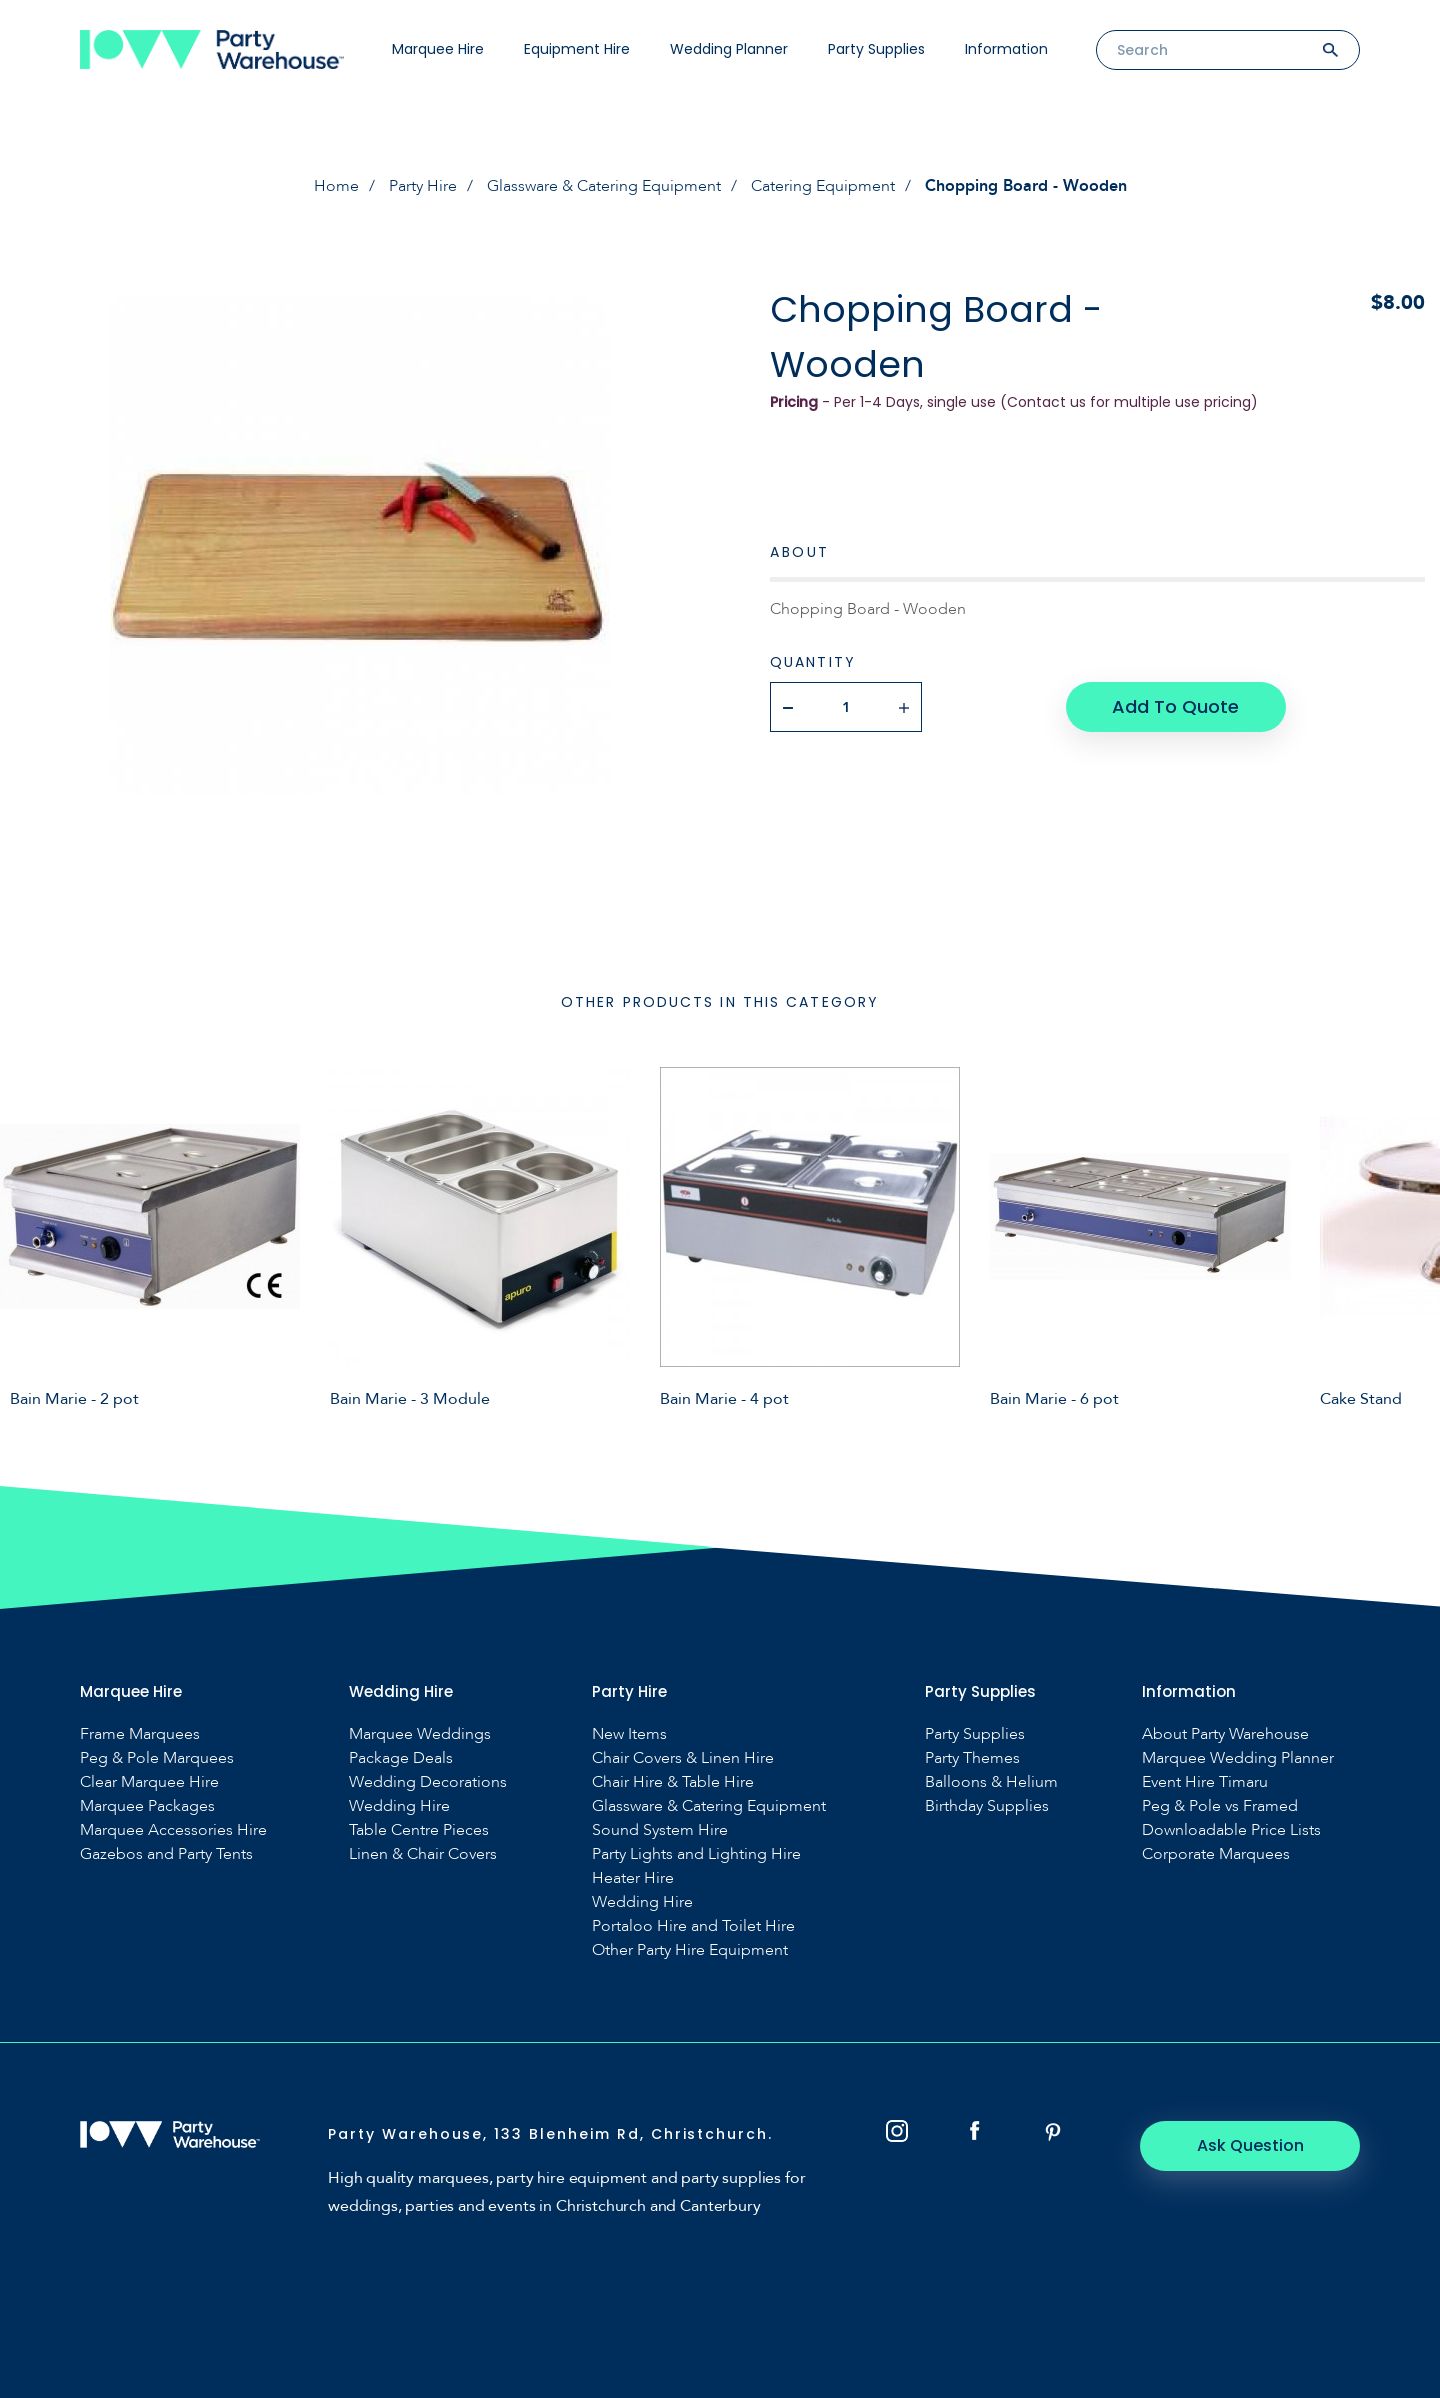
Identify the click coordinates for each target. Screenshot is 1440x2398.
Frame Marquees (140, 1734)
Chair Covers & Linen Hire (683, 1758)
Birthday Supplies (987, 1806)
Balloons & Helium (991, 1782)
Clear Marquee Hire (149, 1782)
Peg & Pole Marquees (157, 1758)
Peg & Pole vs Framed (1220, 1806)
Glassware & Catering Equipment (604, 186)
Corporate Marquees (1216, 1854)
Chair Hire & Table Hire (673, 1782)
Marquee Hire (438, 49)
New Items (629, 1734)
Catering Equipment (823, 186)
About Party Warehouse (1225, 1734)
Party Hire (423, 186)
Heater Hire (633, 1878)
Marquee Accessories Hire (173, 1830)
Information (1006, 49)
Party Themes (972, 1758)
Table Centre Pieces (419, 1830)
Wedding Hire (399, 1806)
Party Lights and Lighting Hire (696, 1854)
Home (336, 186)
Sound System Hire (660, 1830)
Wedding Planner (729, 49)
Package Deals (401, 1758)
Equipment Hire (577, 49)
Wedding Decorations (428, 1782)
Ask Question (1250, 2145)
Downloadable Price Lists (1231, 1830)
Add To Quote (1175, 706)
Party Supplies (876, 49)
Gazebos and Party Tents (166, 1854)
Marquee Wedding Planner (1238, 1758)
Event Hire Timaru (1205, 1782)
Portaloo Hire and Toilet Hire (693, 1926)
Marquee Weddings (420, 1734)
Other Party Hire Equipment (690, 1950)
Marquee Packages (147, 1806)
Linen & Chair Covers (423, 1854)
